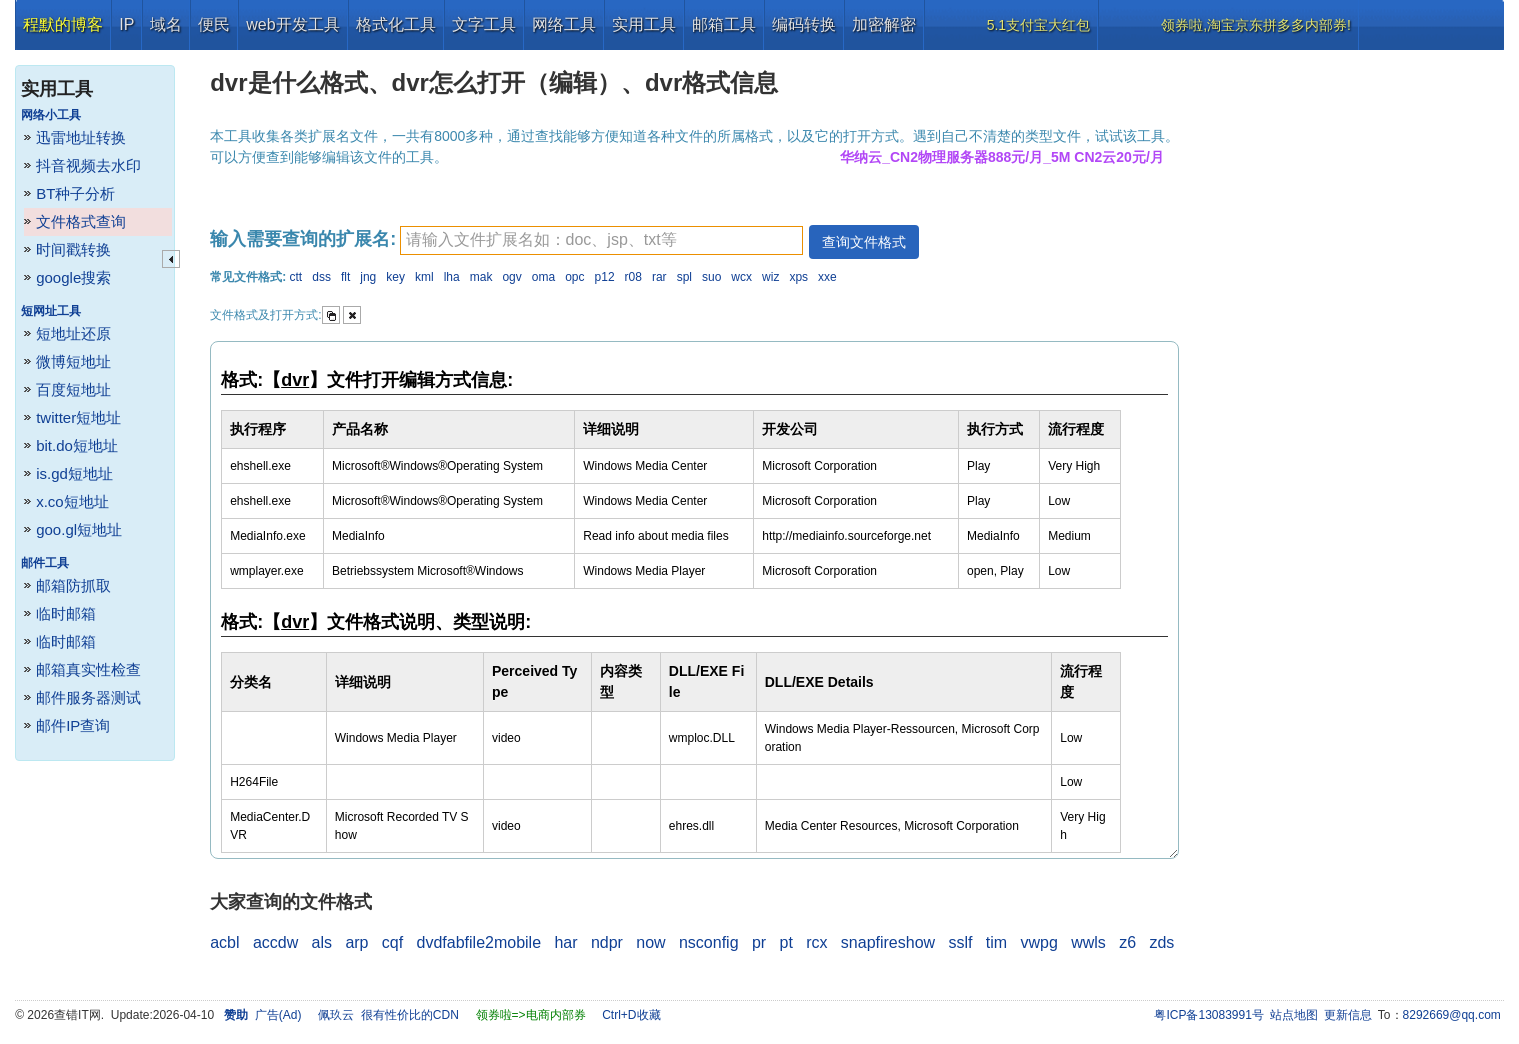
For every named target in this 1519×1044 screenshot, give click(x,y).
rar (659, 277)
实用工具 (644, 24)
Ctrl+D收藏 (631, 1015)
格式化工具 (396, 24)
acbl (224, 942)
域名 (166, 24)
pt (785, 942)
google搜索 (73, 277)
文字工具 (484, 24)
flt (345, 277)
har (565, 942)
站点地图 (1294, 1015)
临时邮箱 (66, 613)
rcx (816, 942)
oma (543, 277)
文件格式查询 (81, 221)
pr (759, 942)
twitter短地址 (78, 417)
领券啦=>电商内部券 (531, 1015)
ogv (511, 277)
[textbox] (601, 240)
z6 (1127, 942)
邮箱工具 (724, 24)
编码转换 (804, 24)
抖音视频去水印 (88, 165)
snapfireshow (888, 942)
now (650, 942)
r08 (633, 277)
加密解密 (884, 24)
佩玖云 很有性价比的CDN (388, 1015)
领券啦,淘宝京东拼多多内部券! (1256, 25)
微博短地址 (73, 361)
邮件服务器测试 (88, 697)
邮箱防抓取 (73, 585)
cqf (392, 942)
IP (126, 24)
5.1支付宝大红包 (1038, 25)
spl (684, 277)
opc (574, 277)
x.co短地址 (72, 501)
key (395, 277)
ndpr (607, 942)
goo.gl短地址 (79, 529)
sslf (960, 942)
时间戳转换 (73, 249)
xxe (827, 277)
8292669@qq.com (1452, 1015)
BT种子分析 (75, 193)
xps (798, 277)
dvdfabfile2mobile (479, 942)
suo (711, 277)
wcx (741, 277)
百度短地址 (73, 389)
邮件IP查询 (73, 725)
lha (452, 277)
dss (321, 277)
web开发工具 (292, 24)
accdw (275, 942)
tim (996, 942)
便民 (214, 24)
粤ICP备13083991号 (1208, 1015)
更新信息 (1348, 1015)
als (322, 942)
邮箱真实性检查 (88, 669)
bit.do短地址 (77, 445)
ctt (296, 277)
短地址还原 (73, 333)
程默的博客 (63, 24)
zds (1161, 942)
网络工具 (564, 24)
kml (424, 277)
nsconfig (709, 942)
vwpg (1038, 942)
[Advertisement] (1354, 350)
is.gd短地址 (74, 473)
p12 (605, 277)
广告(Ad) (278, 1015)
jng (368, 277)
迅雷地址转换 (81, 137)
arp (356, 942)
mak (481, 277)
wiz (770, 277)
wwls (1088, 942)
